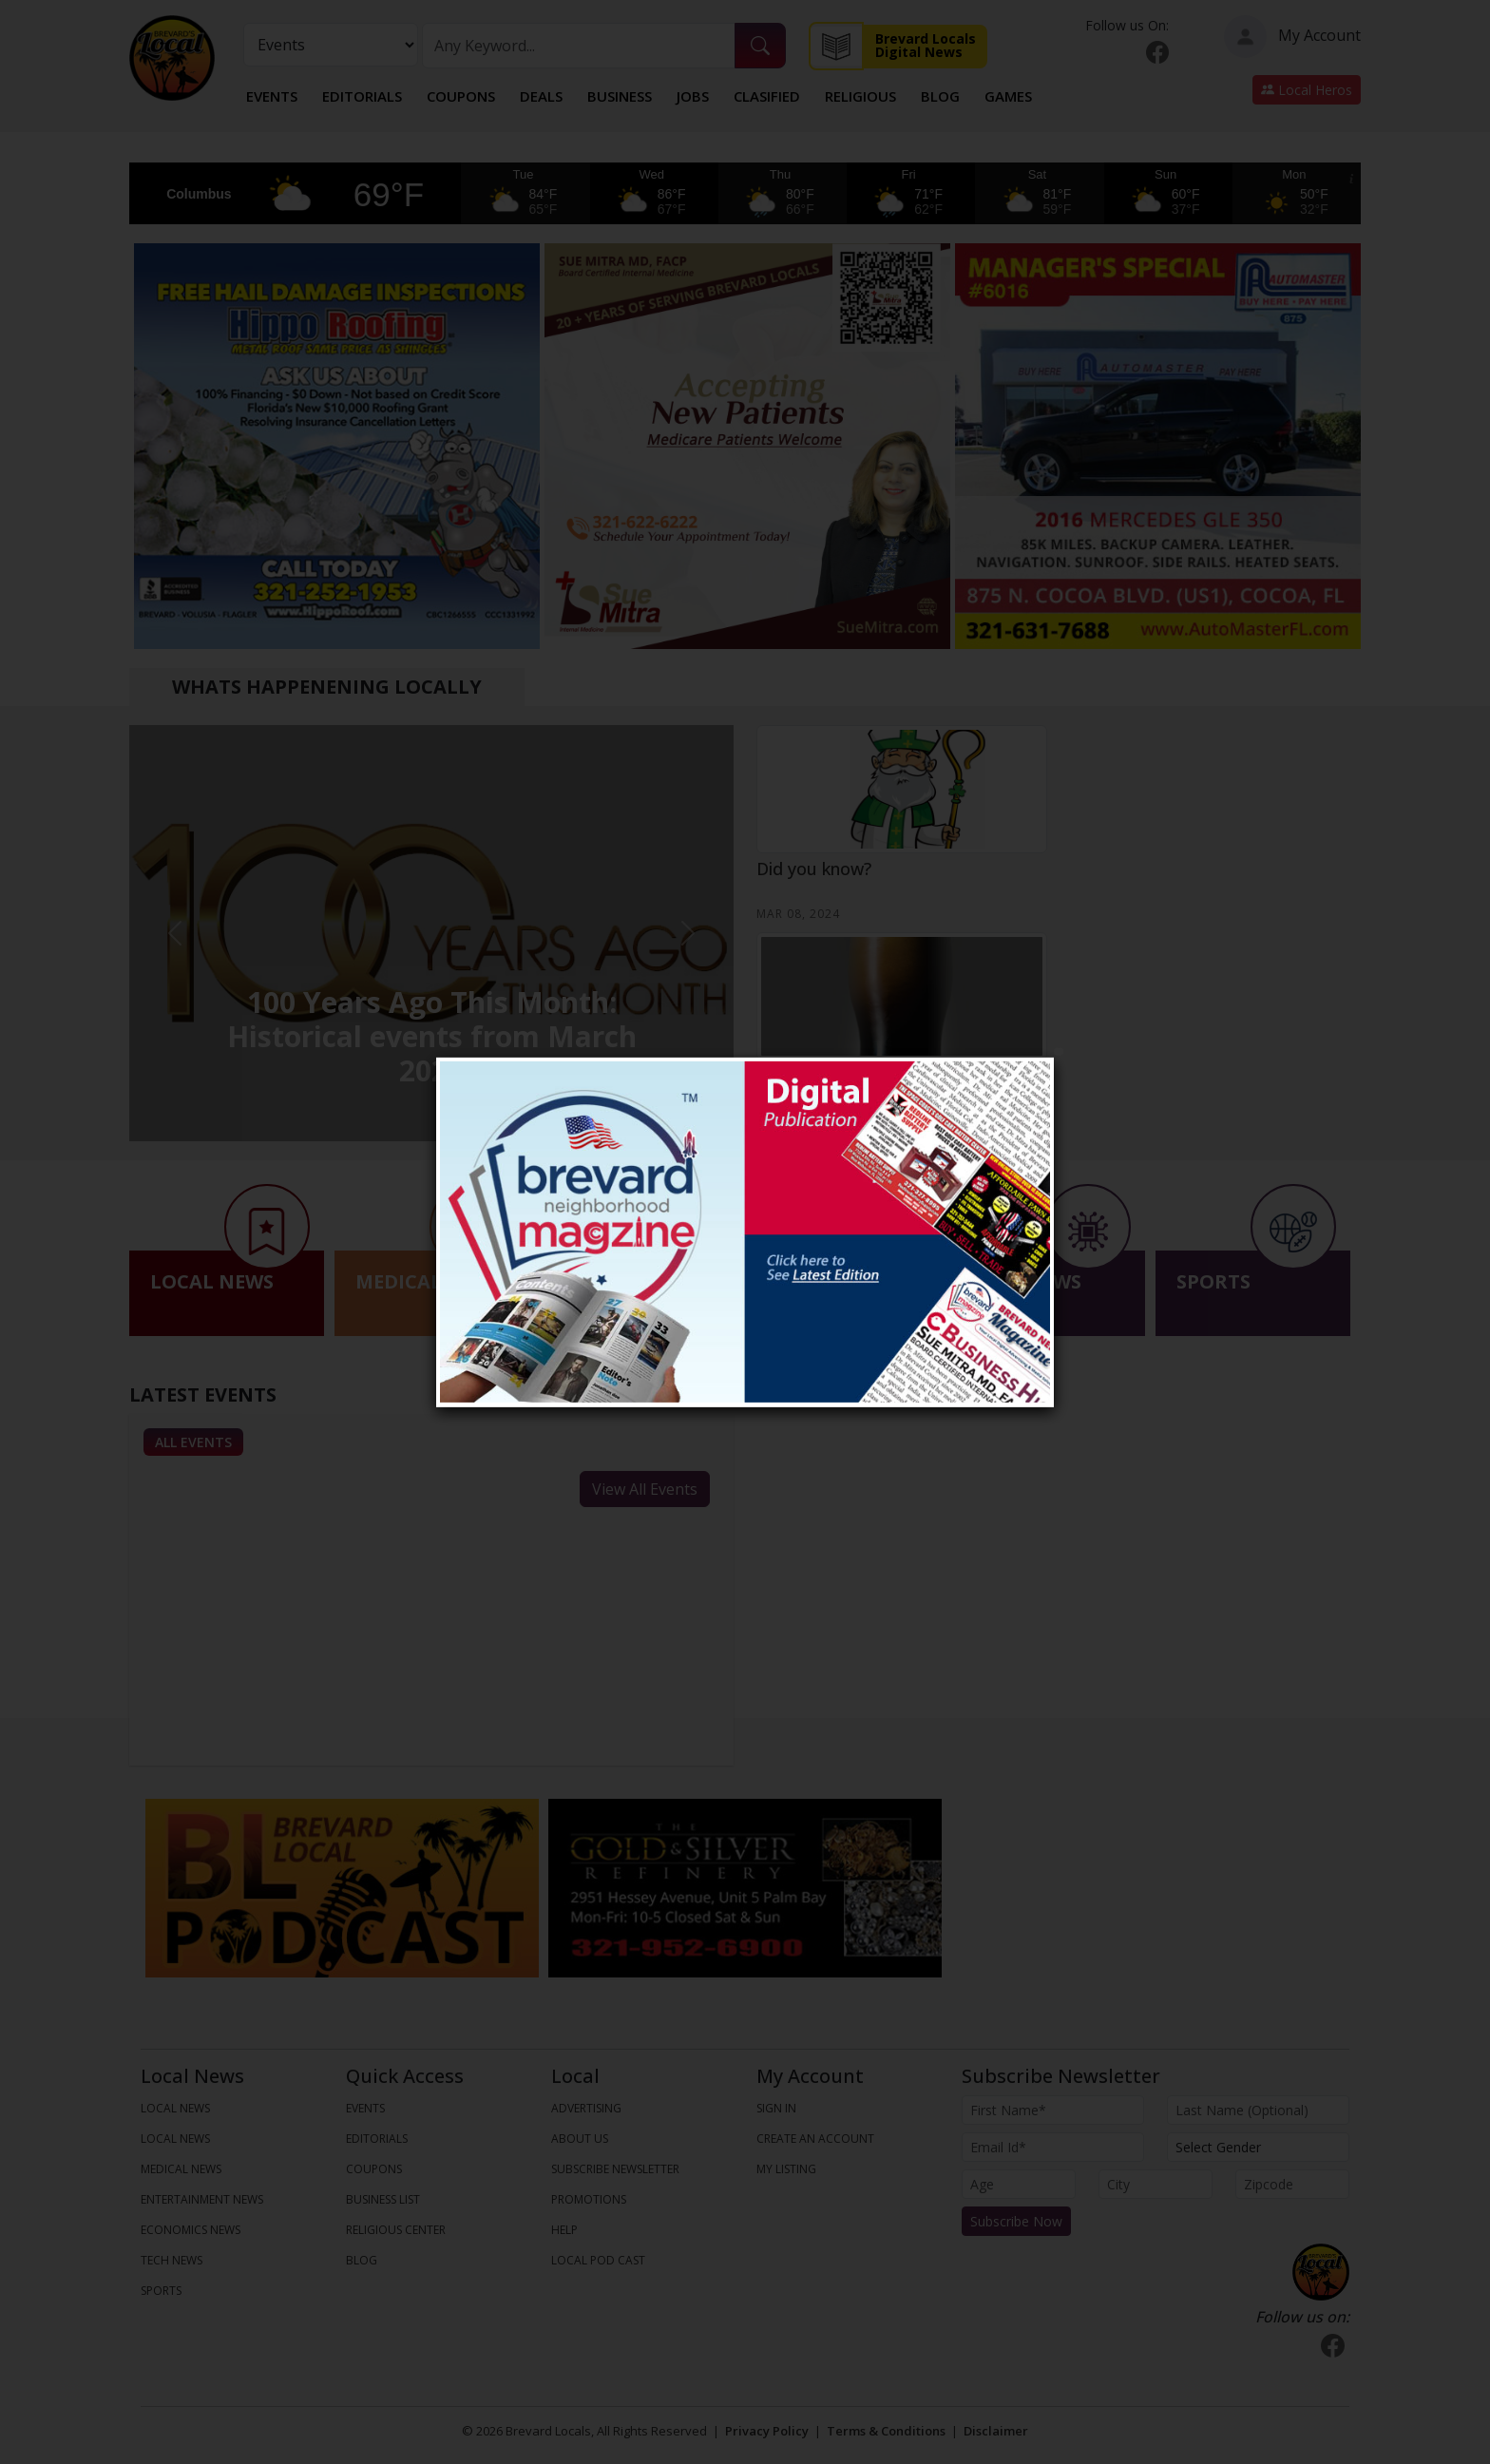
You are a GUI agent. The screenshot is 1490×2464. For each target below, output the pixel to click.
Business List (383, 2199)
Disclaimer (996, 2430)
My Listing (786, 2169)
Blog (940, 95)
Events (271, 95)
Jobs (693, 95)
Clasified (767, 95)
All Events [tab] (193, 1442)
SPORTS (161, 2291)
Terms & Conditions (886, 2430)
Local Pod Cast (598, 2260)
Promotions (588, 2199)
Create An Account (815, 2138)
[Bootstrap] (1320, 2272)
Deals (541, 95)
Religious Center (396, 2230)
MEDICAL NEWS (181, 2169)
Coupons (461, 95)
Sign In (776, 2108)
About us (579, 2138)
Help (564, 2230)
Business (619, 95)
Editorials (362, 95)
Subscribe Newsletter (615, 2169)
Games (1008, 95)
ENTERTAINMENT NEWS (202, 2199)
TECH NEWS (171, 2260)
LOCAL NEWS (175, 2108)
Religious (860, 95)
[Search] (578, 45)
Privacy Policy (767, 2430)
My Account (1292, 36)
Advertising (586, 2108)
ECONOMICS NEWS (190, 2230)
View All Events (644, 1489)
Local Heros (1306, 90)
